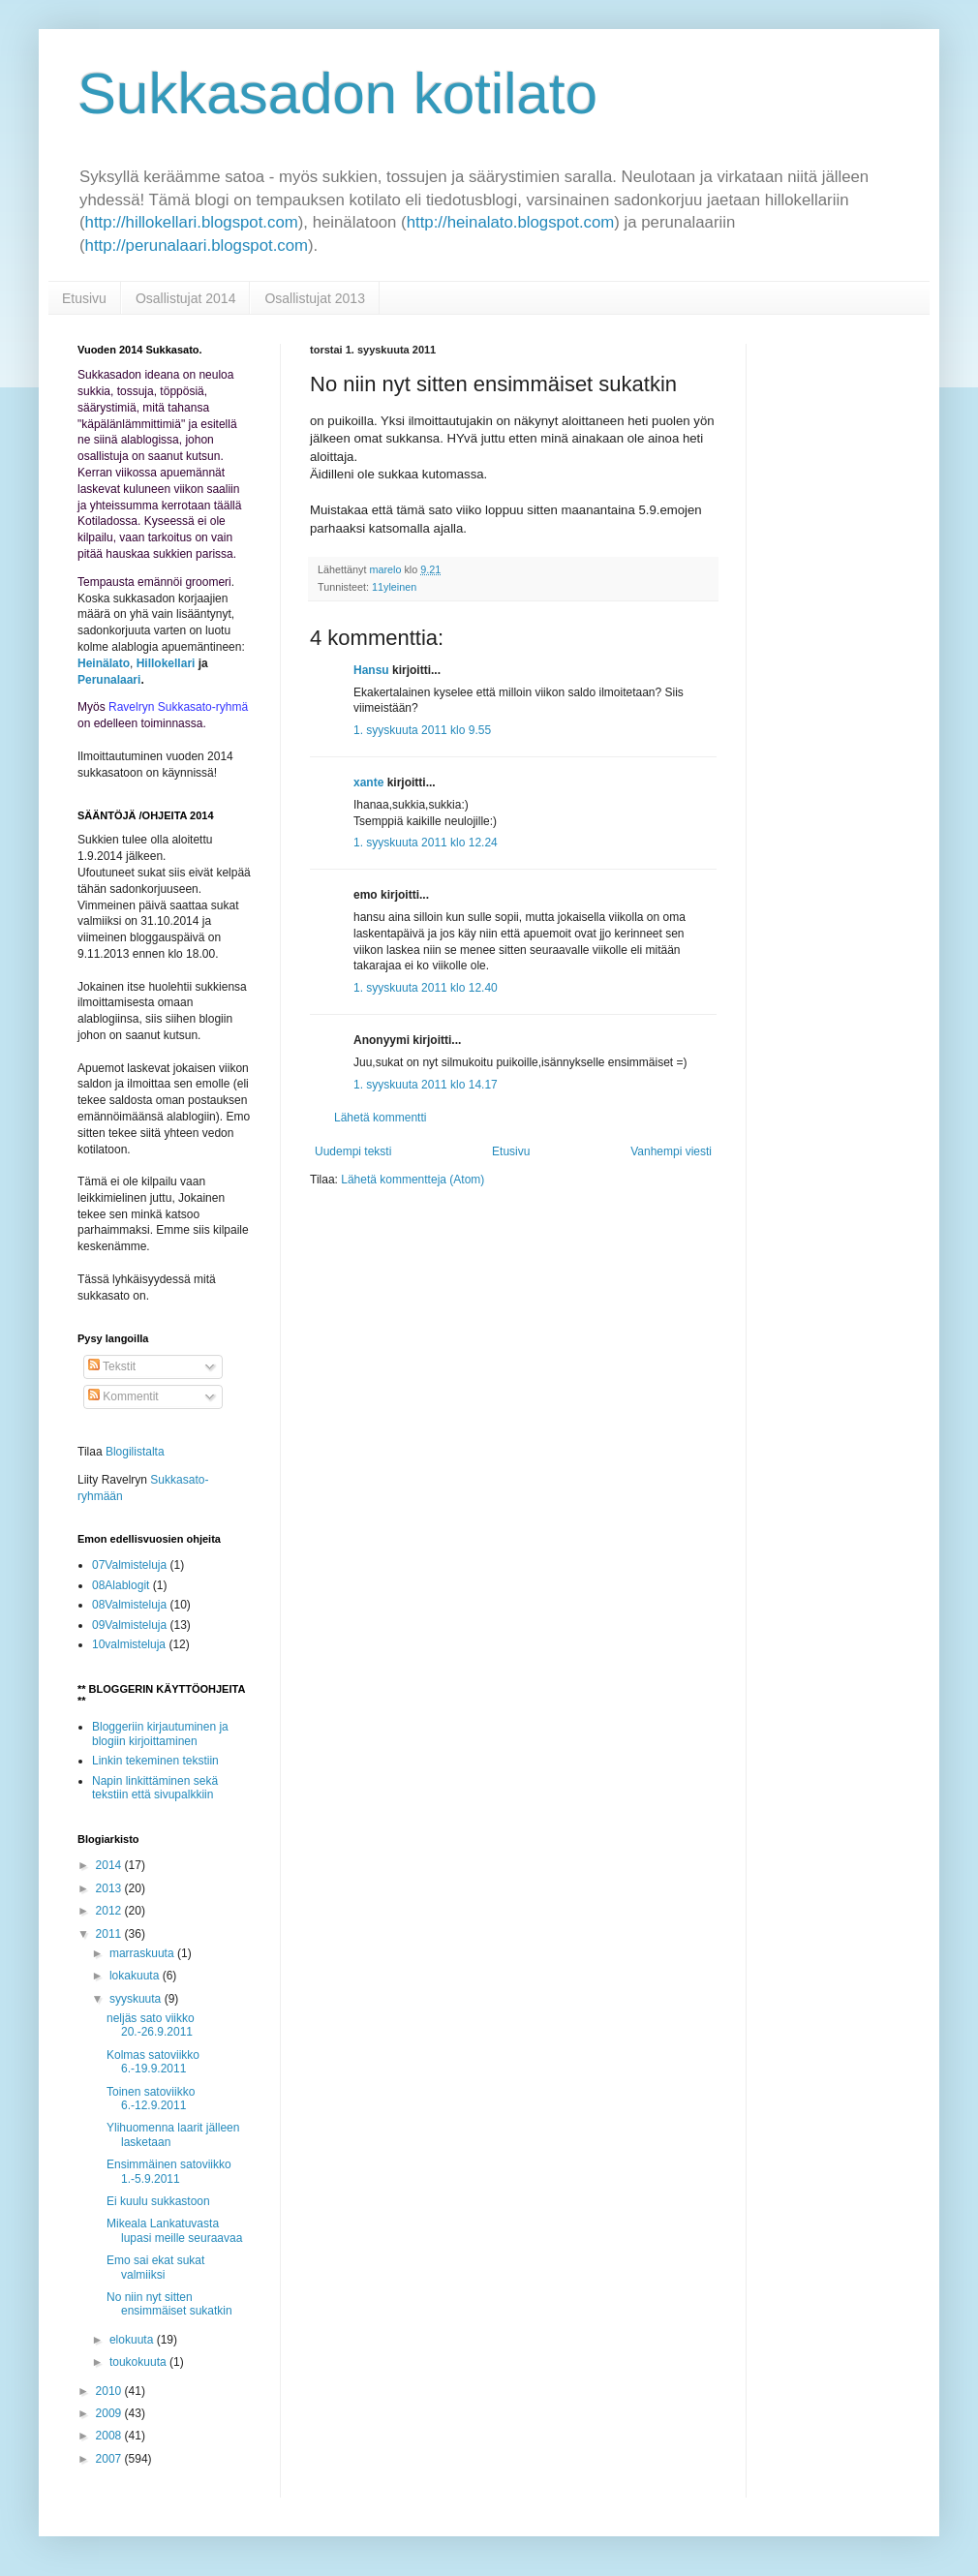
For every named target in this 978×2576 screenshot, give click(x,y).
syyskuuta (137, 1999)
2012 (110, 1910)
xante (368, 782)
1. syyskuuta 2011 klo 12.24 (425, 842)
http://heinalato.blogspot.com (511, 222)
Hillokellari (166, 663)
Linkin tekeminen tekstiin (155, 1760)
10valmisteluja (129, 1644)
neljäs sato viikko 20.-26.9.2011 (151, 2025)
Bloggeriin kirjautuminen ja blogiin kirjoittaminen (160, 1733)
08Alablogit (120, 1585)
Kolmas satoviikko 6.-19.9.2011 (153, 2061)
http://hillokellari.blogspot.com (191, 222)
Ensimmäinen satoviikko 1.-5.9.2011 (169, 2171)
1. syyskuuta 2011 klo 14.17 (425, 1084)
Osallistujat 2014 (186, 298)
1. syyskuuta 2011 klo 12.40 (425, 988)
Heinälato (103, 663)
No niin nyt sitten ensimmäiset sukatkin (169, 2303)
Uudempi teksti (353, 1151)
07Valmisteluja (129, 1565)
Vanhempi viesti (671, 1151)
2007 (110, 2459)
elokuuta (133, 2339)
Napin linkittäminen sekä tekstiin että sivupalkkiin (155, 1787)
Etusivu (84, 298)
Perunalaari (108, 680)
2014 (110, 1865)
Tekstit (112, 1366)
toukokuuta (139, 2362)
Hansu (371, 670)
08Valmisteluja (129, 1604)
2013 (110, 1888)
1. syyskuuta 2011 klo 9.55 (422, 730)
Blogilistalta (135, 1451)
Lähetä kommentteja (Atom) (412, 1179)
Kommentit (123, 1396)
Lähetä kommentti (380, 1117)
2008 (110, 2435)
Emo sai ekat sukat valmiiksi (155, 2267)
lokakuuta (136, 1975)
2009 (110, 2413)
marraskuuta (143, 1953)
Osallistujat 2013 (314, 298)
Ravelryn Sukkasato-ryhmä (178, 707)
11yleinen (394, 587)
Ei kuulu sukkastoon (158, 2201)
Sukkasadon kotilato (337, 93)
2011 (110, 1934)
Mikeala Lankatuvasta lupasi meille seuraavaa (174, 2230)
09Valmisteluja (129, 1625)
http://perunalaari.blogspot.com (196, 245)
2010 (110, 2391)
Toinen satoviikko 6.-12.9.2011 (151, 2098)
